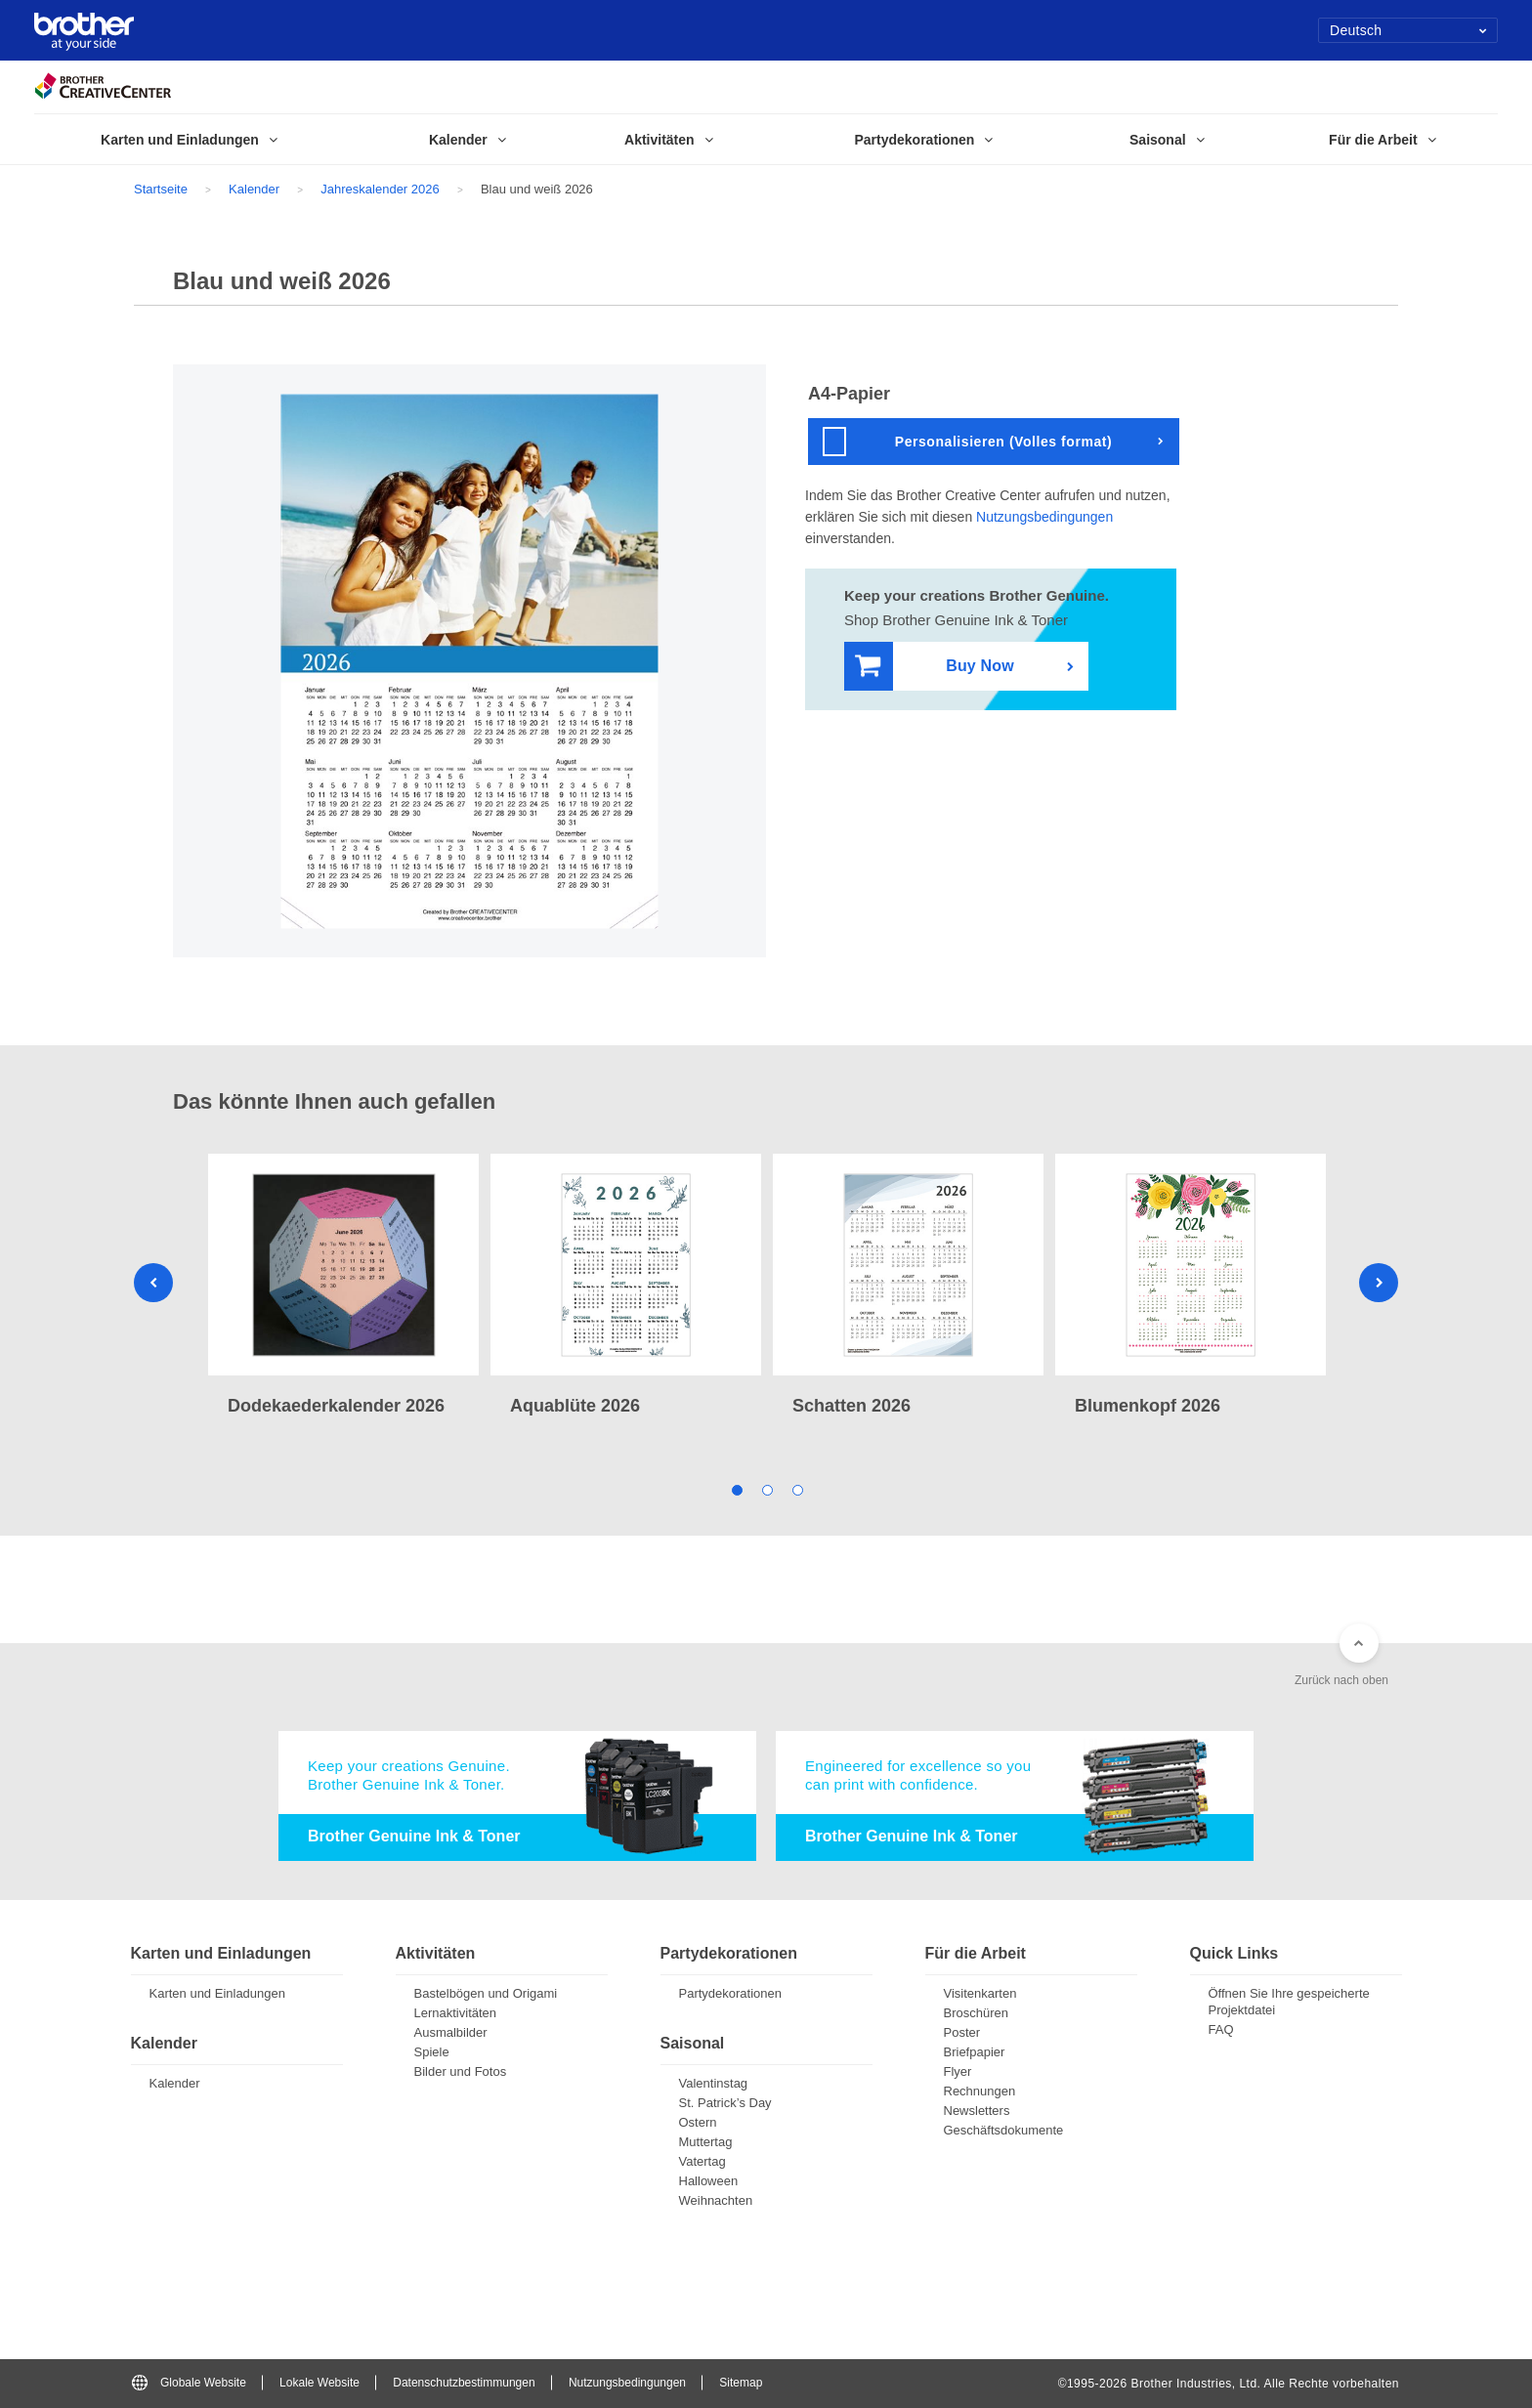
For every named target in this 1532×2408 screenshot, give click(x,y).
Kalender (254, 189)
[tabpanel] (343, 1287)
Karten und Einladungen (217, 1993)
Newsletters (977, 2110)
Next (1378, 1282)
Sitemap (740, 2382)
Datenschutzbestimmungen (463, 2382)
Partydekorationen (731, 1993)
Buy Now (934, 666)
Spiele (431, 2052)
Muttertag (706, 2141)
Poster (962, 2032)
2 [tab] (766, 1489)
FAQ (1221, 2029)
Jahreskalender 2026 (379, 189)
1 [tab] (736, 1489)
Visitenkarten (980, 1993)
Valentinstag (713, 2083)
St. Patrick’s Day (725, 2102)
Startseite (161, 189)
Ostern (698, 2122)
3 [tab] (796, 1489)
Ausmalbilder (451, 2032)
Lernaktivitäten (455, 2013)
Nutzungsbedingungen (1044, 517)
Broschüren (976, 2013)
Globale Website (189, 2382)
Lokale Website (319, 2382)
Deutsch (1408, 30)
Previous (153, 1282)
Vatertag (702, 2161)
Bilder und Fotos (460, 2071)
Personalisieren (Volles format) (967, 441)
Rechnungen (980, 2091)
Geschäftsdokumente (1004, 2130)
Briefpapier (974, 2052)
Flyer (958, 2071)
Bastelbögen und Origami (486, 1993)
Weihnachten (716, 2200)
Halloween (709, 2181)
